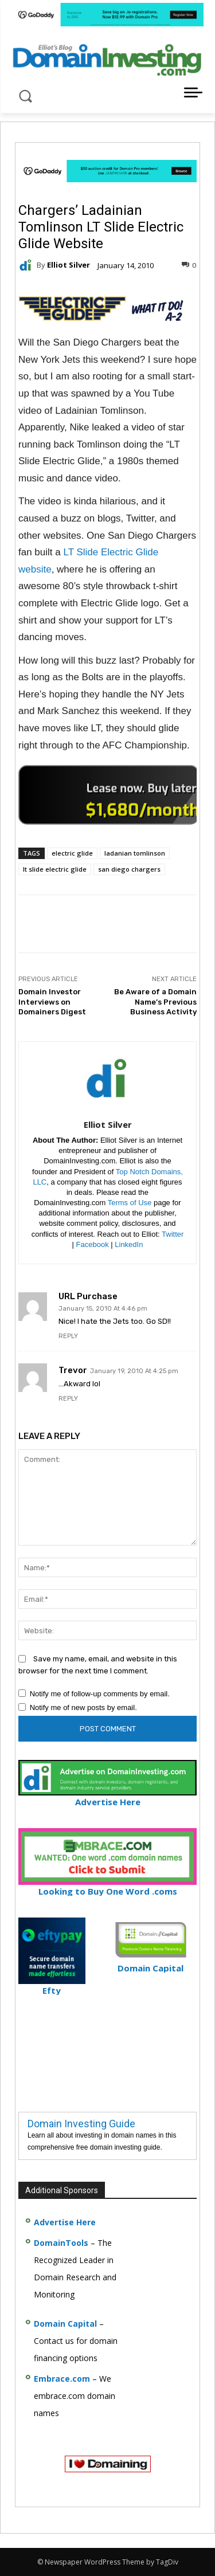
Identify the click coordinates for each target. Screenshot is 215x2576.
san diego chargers (129, 869)
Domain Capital (65, 2323)
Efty (51, 1985)
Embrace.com (62, 2378)
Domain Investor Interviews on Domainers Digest (52, 1001)
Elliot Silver (68, 265)
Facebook (92, 1244)
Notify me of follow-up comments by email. (100, 1693)
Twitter (172, 1234)
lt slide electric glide (55, 869)
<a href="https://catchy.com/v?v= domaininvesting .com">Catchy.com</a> (108, 795)
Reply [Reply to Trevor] (68, 1398)
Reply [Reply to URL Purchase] (68, 1336)
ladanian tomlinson (134, 853)
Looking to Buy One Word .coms (107, 1886)
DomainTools (61, 2242)
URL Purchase (88, 1296)
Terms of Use (130, 1202)
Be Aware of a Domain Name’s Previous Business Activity (155, 1001)
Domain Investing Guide (81, 2124)
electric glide (72, 853)
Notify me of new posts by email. (83, 1707)
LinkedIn (129, 1244)
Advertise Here (107, 1796)
